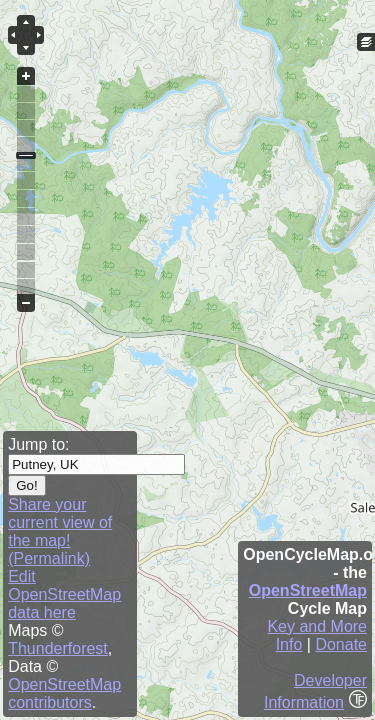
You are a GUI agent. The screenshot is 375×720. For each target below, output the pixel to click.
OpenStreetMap (308, 590)
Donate (341, 644)
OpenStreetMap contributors (64, 693)
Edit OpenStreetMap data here (64, 594)
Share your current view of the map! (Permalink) (60, 531)
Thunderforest (58, 648)
